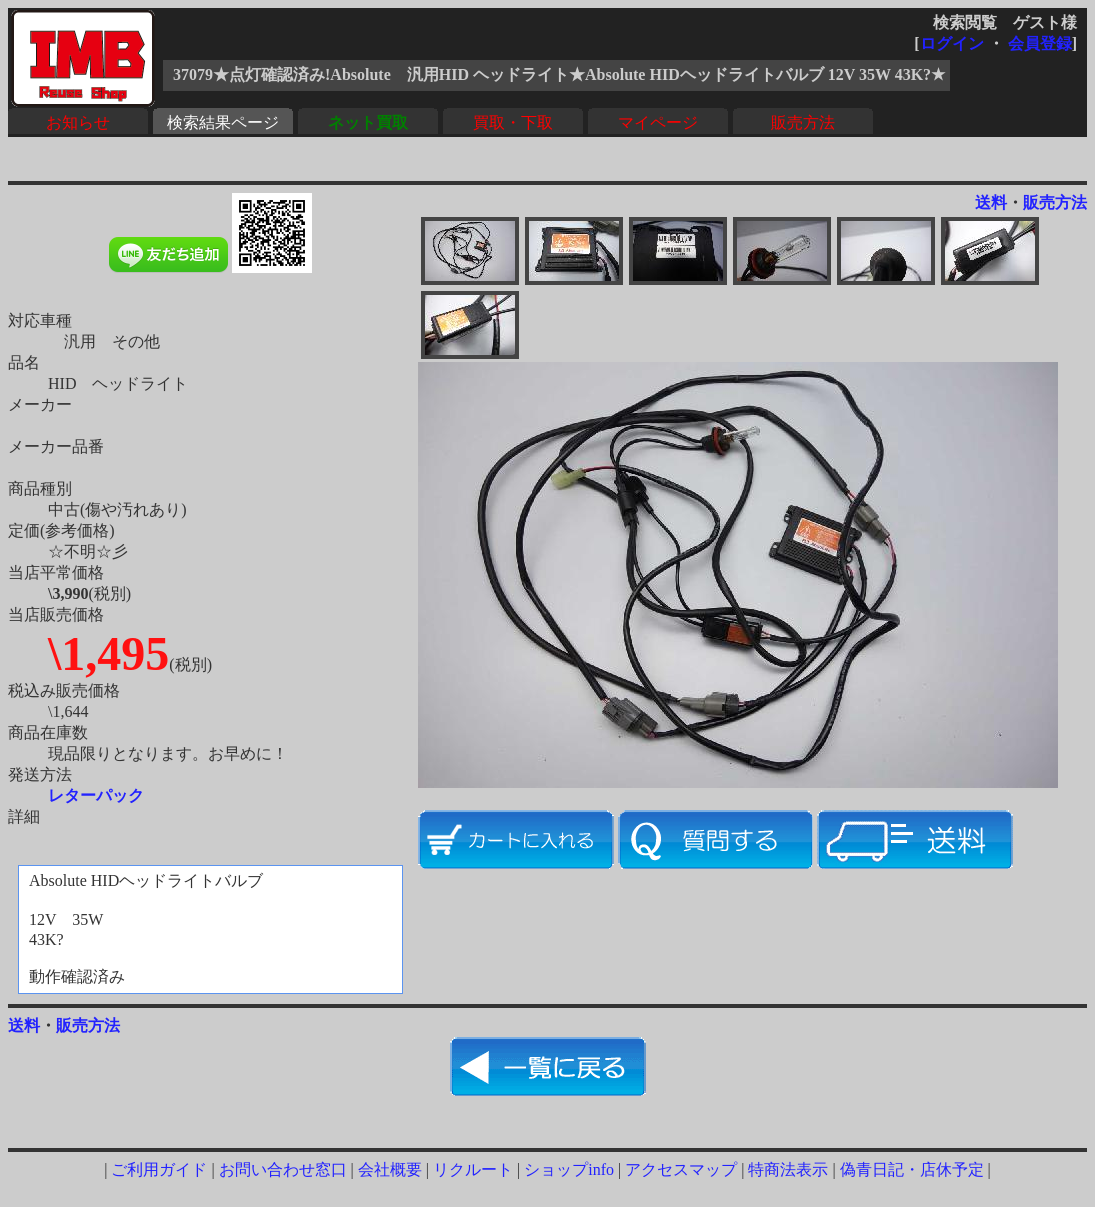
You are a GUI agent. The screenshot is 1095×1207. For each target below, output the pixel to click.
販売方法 (803, 122)
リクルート (473, 1169)
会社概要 (390, 1169)
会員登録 (1040, 43)
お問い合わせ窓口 (283, 1169)
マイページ (658, 122)
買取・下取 (513, 122)
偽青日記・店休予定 (912, 1169)
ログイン (952, 43)
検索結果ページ (223, 122)
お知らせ (78, 122)
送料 (991, 202)
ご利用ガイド (159, 1169)
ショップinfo (569, 1169)
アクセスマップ (681, 1169)
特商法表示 (788, 1169)
